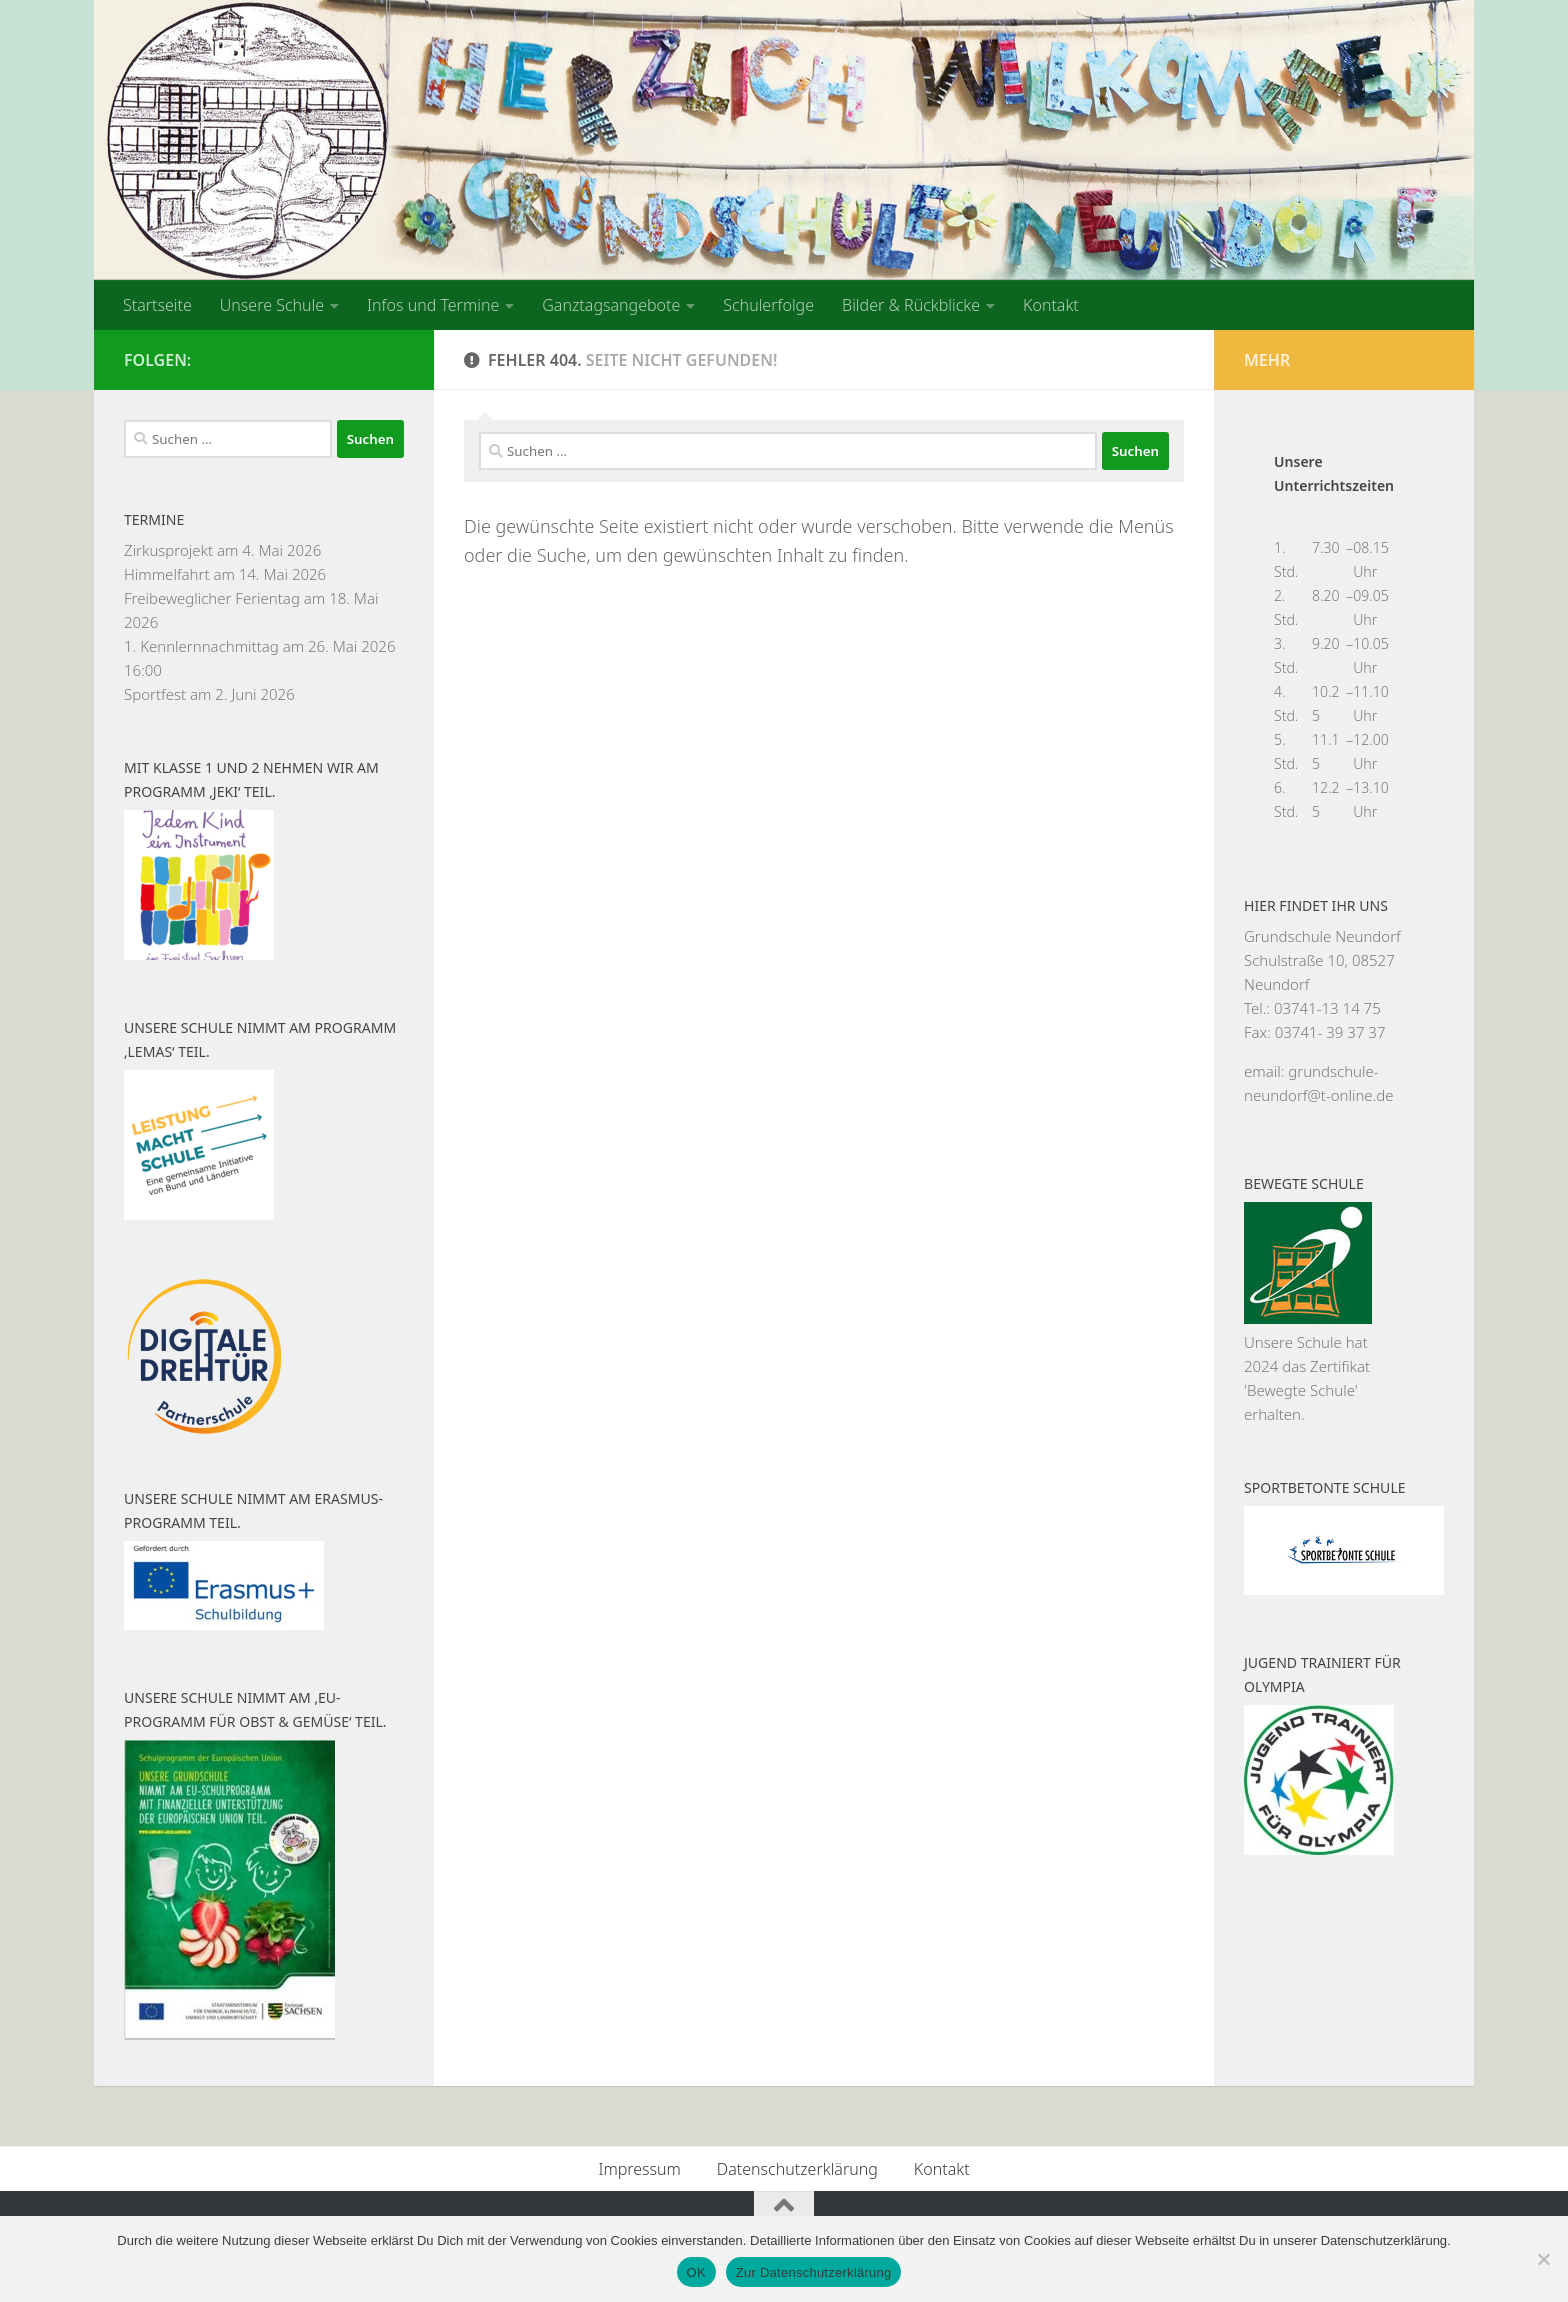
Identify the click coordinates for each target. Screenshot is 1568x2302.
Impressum (639, 2169)
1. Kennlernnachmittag (201, 646)
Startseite (157, 305)
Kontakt (1051, 305)
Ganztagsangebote (611, 305)
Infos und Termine (433, 305)
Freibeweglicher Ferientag (212, 598)
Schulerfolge (768, 305)
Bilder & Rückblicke (911, 305)
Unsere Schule (272, 305)
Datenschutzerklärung (797, 2169)
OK (696, 2272)
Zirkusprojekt (168, 550)
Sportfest (155, 694)
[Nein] (1543, 2259)
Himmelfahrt (167, 574)
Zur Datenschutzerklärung (814, 2272)
